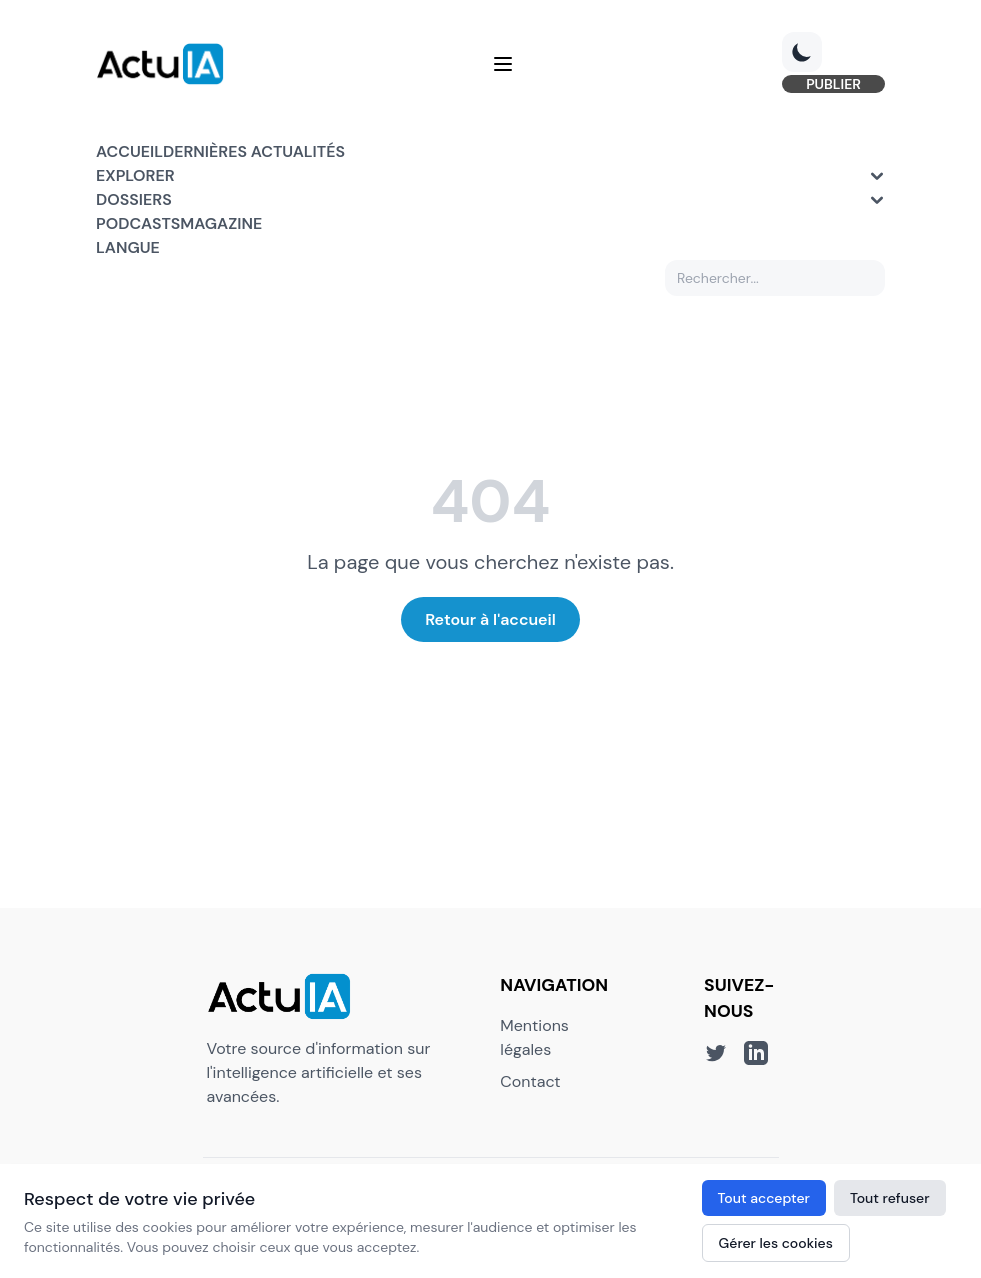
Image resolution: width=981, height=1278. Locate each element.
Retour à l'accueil (490, 619)
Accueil (129, 151)
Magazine (221, 223)
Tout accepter (764, 1198)
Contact (530, 1081)
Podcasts (138, 223)
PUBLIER (833, 84)
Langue (128, 247)
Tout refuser (890, 1198)
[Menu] (503, 64)
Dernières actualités (254, 151)
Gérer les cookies (776, 1243)
